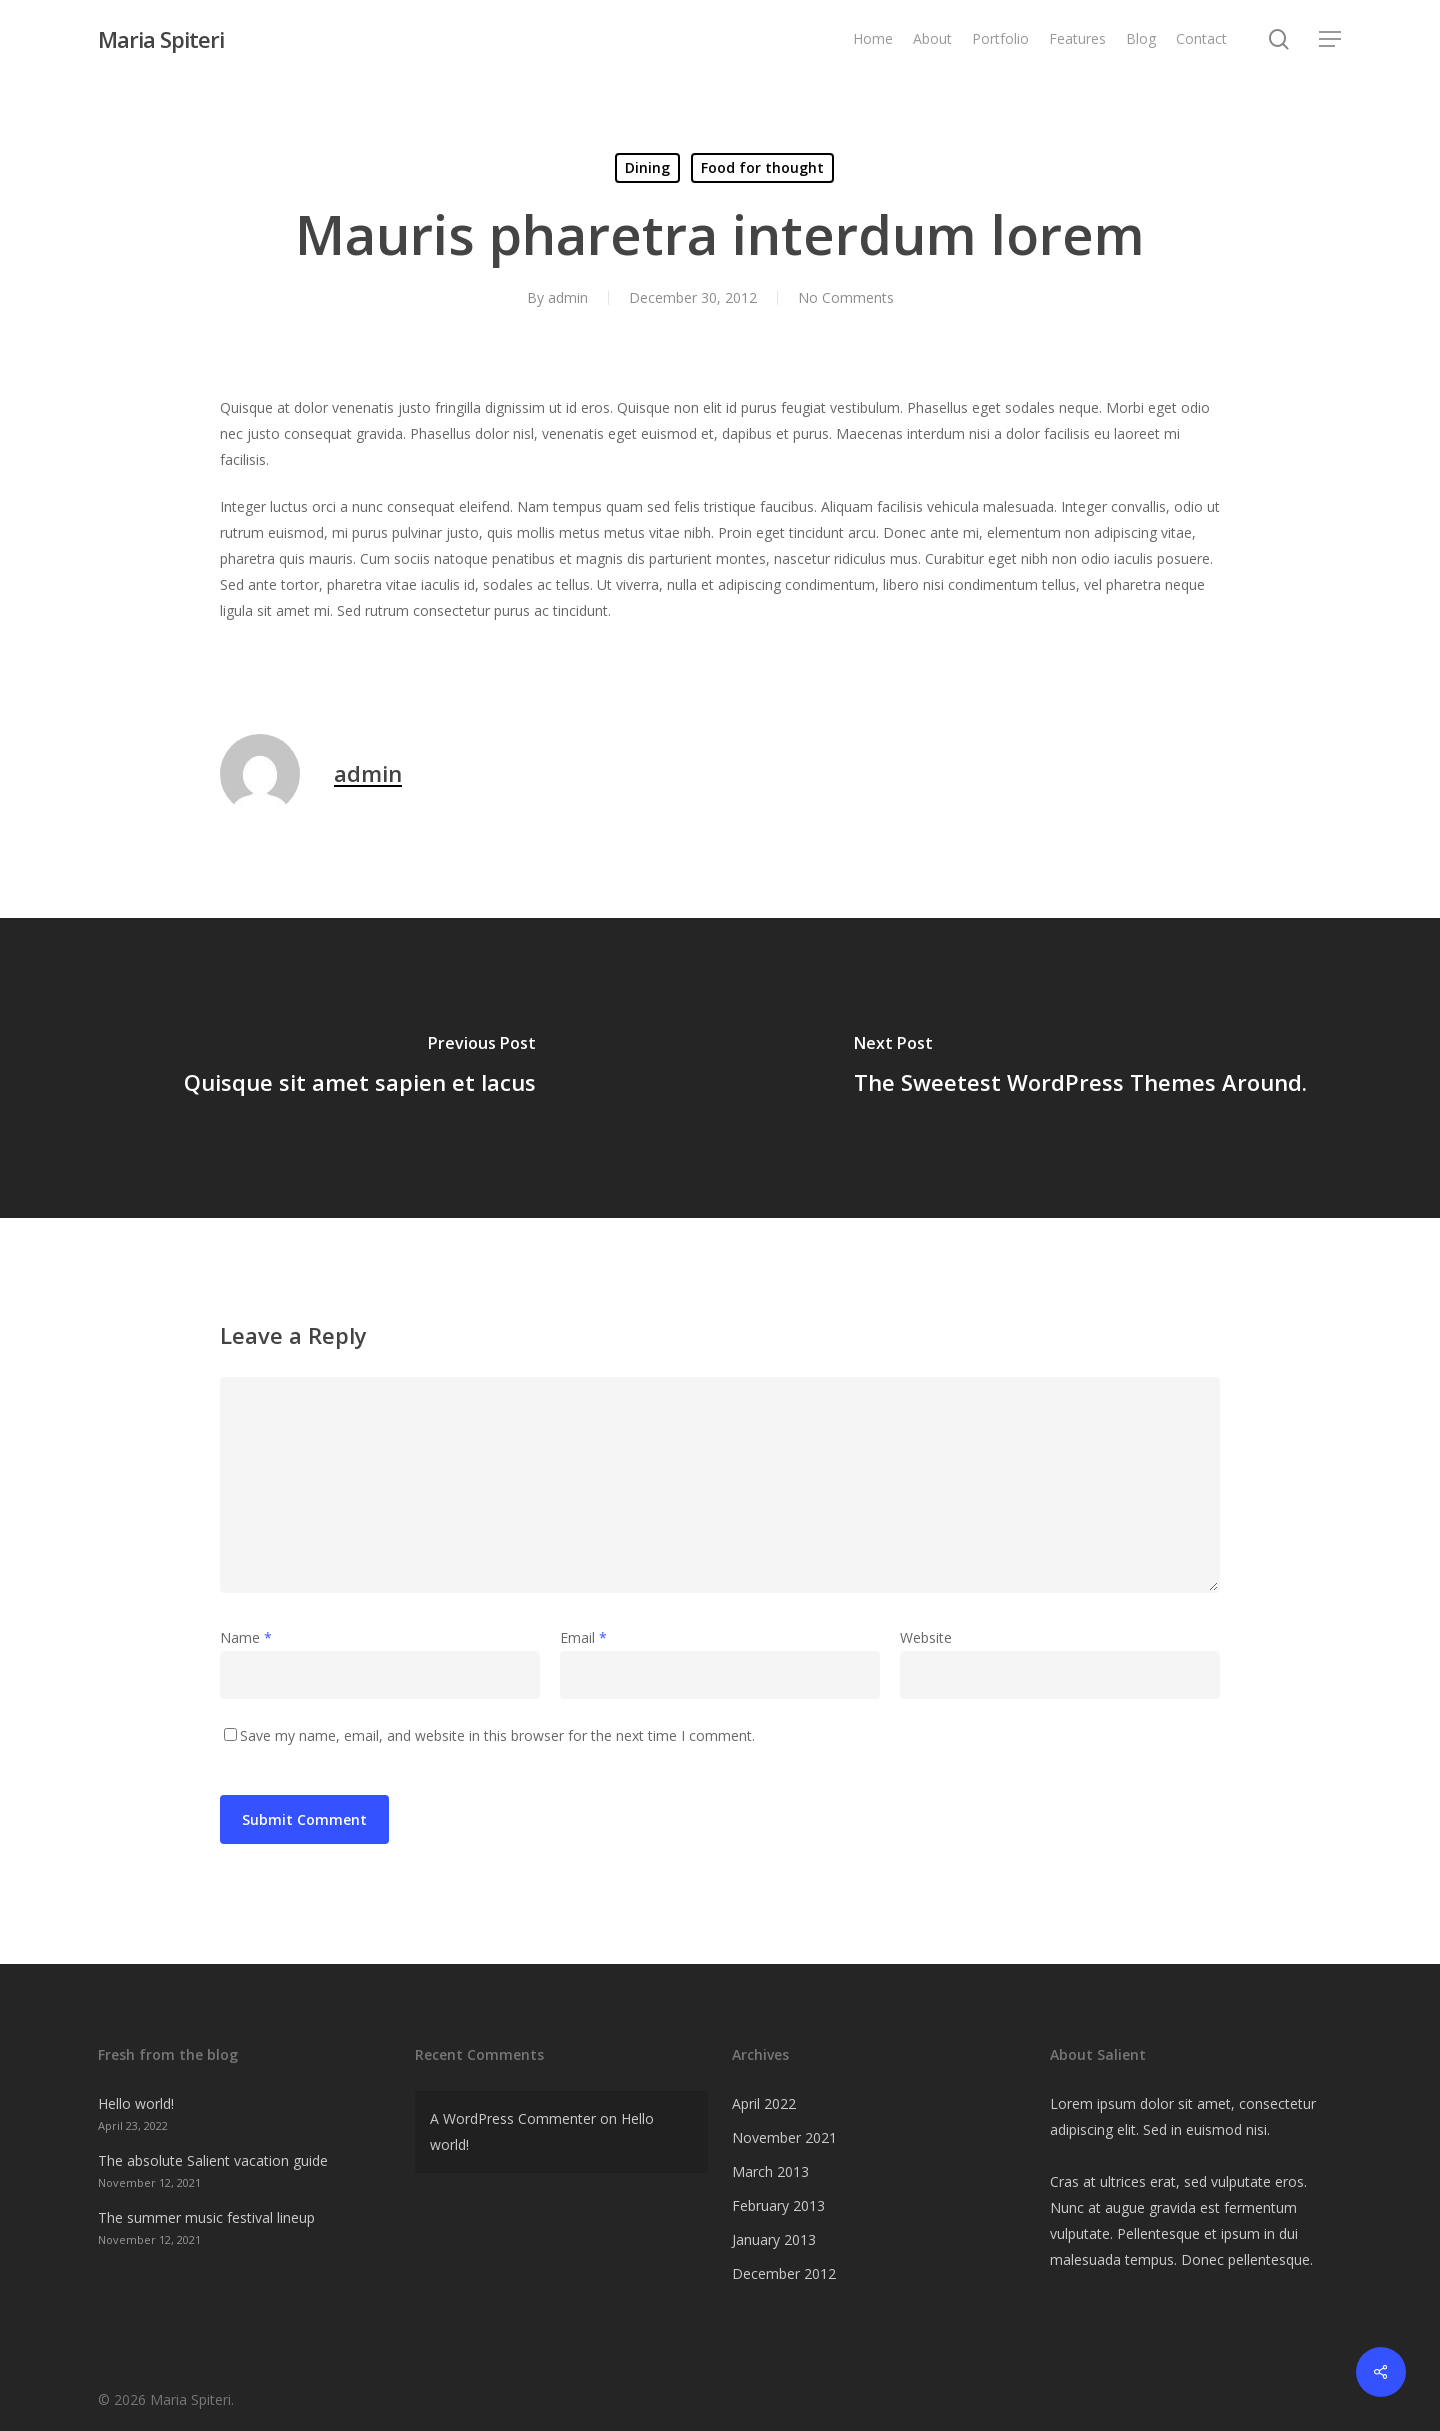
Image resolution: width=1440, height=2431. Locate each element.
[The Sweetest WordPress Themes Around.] (1080, 1068)
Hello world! (136, 2103)
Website (926, 1637)
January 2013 (774, 2239)
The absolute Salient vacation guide (213, 2160)
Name (246, 1637)
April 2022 (764, 2103)
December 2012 (784, 2273)
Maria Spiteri (161, 39)
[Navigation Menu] (1331, 39)
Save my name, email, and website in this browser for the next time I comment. (497, 1735)
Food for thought (762, 167)
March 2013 (770, 2171)
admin (568, 297)
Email (583, 1637)
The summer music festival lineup (206, 2217)
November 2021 (784, 2137)
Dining (647, 167)
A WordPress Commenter (513, 2118)
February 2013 (778, 2205)
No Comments (846, 297)
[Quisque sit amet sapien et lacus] (360, 1068)
